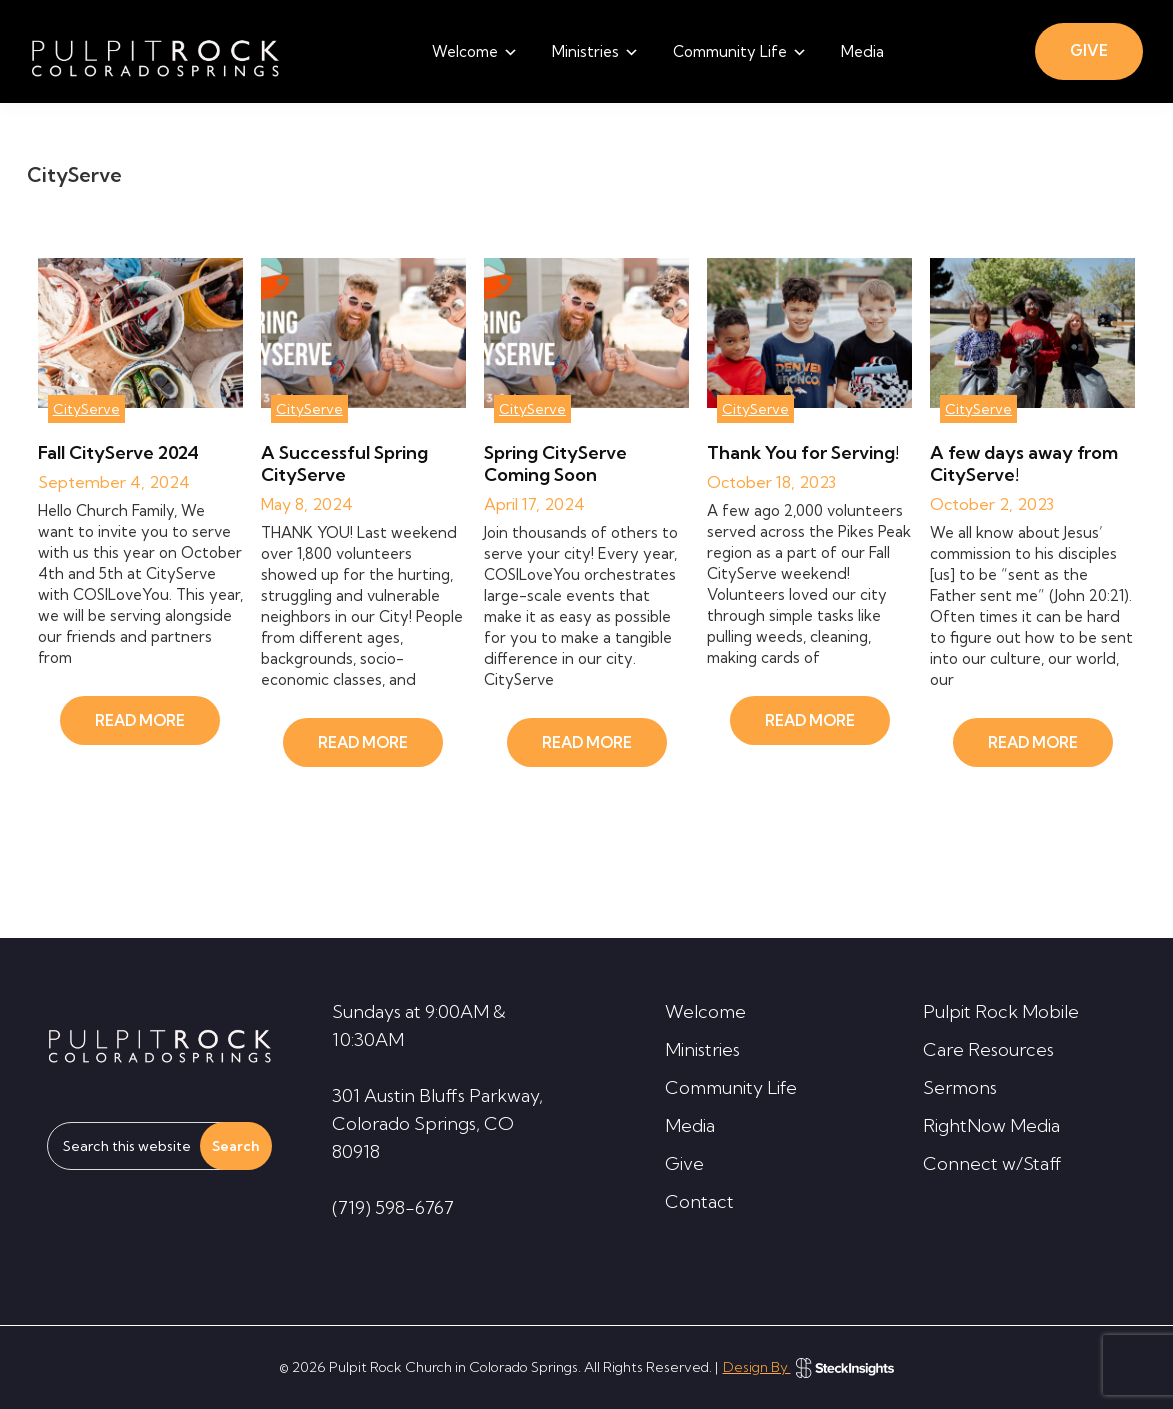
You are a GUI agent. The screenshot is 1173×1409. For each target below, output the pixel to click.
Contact (699, 1201)
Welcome (705, 1011)
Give (684, 1163)
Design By (808, 1367)
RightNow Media (991, 1125)
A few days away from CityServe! (1024, 463)
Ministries (702, 1049)
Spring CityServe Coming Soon (555, 463)
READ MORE (140, 720)
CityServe (86, 409)
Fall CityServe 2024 (118, 452)
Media (690, 1125)
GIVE (1089, 50)
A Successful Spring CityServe (344, 463)
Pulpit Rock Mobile (1001, 1011)
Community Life (731, 1087)
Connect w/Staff (992, 1163)
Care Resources (988, 1049)
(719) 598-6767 (393, 1207)
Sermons (960, 1087)
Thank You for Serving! (803, 452)
